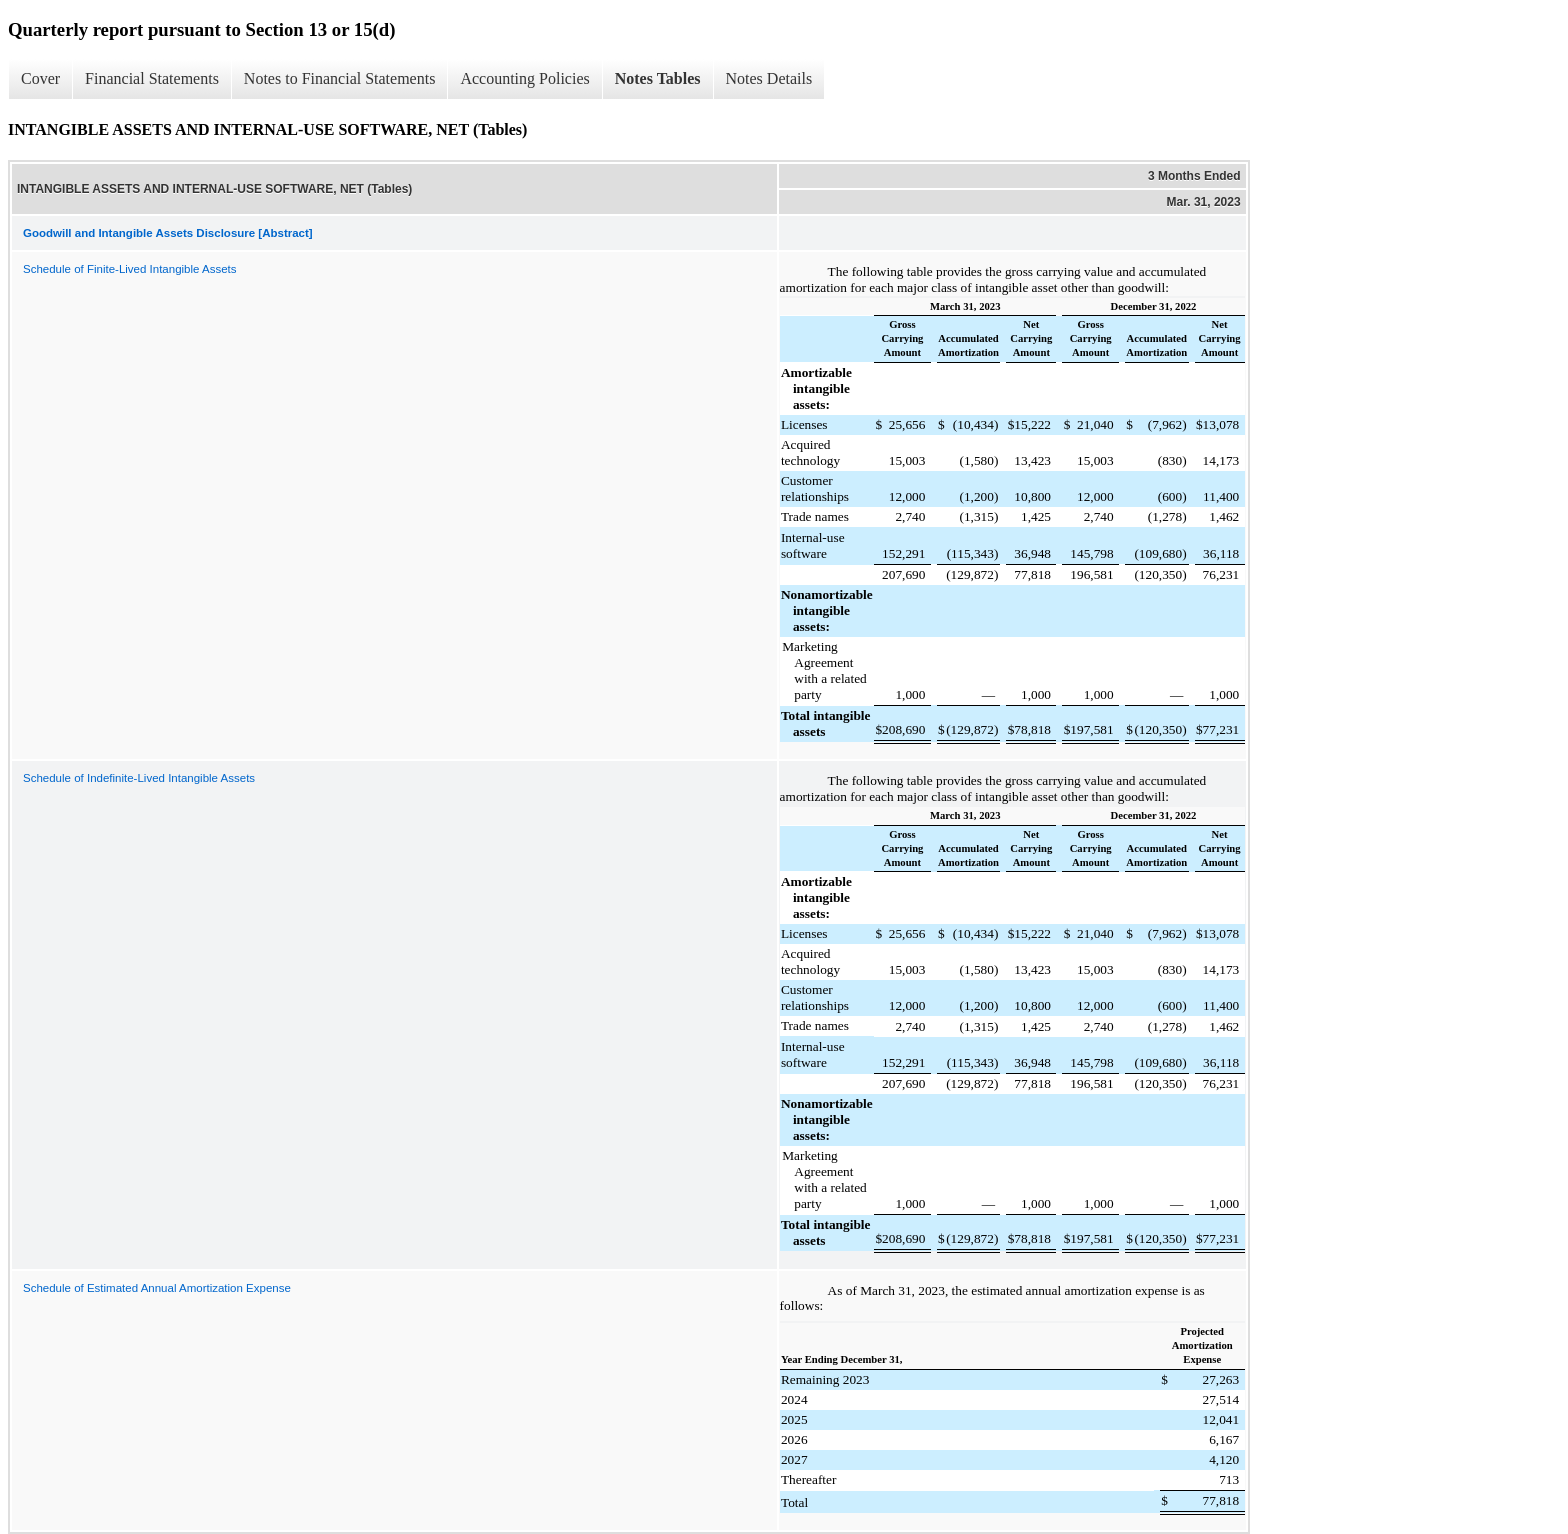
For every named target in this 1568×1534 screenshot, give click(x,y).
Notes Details (769, 78)
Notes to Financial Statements (340, 78)
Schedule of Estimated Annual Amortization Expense (157, 1288)
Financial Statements (152, 78)
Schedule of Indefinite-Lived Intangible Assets (139, 778)
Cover (40, 78)
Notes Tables (658, 78)
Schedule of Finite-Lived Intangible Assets (130, 269)
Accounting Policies (524, 78)
